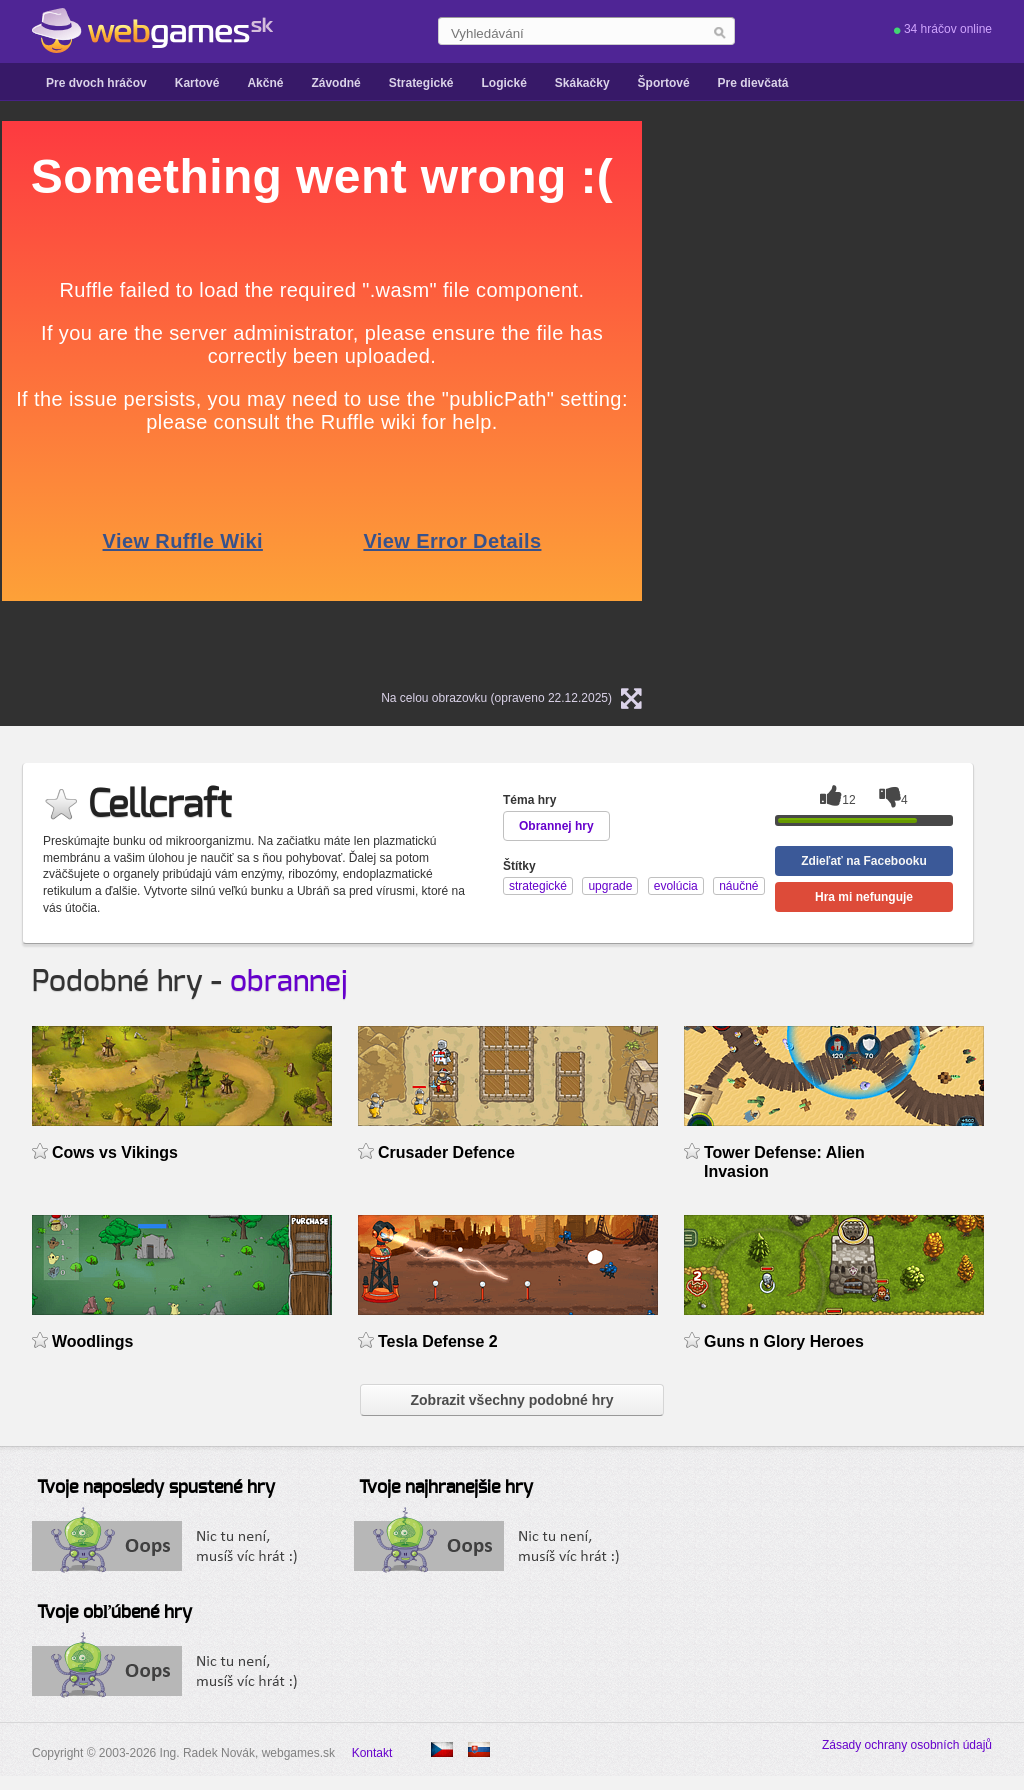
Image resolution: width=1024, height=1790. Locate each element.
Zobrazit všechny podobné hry (511, 1400)
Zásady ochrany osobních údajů (907, 1745)
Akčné (265, 83)
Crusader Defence (446, 1152)
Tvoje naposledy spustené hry (156, 1488)
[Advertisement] (872, 246)
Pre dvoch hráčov (96, 83)
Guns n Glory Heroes (784, 1341)
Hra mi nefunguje (864, 897)
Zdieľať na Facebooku (864, 861)
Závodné (335, 83)
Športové (664, 83)
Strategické (421, 83)
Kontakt (372, 1753)
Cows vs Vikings (115, 1152)
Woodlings (92, 1341)
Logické (503, 83)
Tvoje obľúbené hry (114, 1613)
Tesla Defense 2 (438, 1341)
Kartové (197, 83)
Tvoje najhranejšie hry (446, 1488)
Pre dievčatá (753, 83)
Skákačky (582, 83)
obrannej (289, 982)
